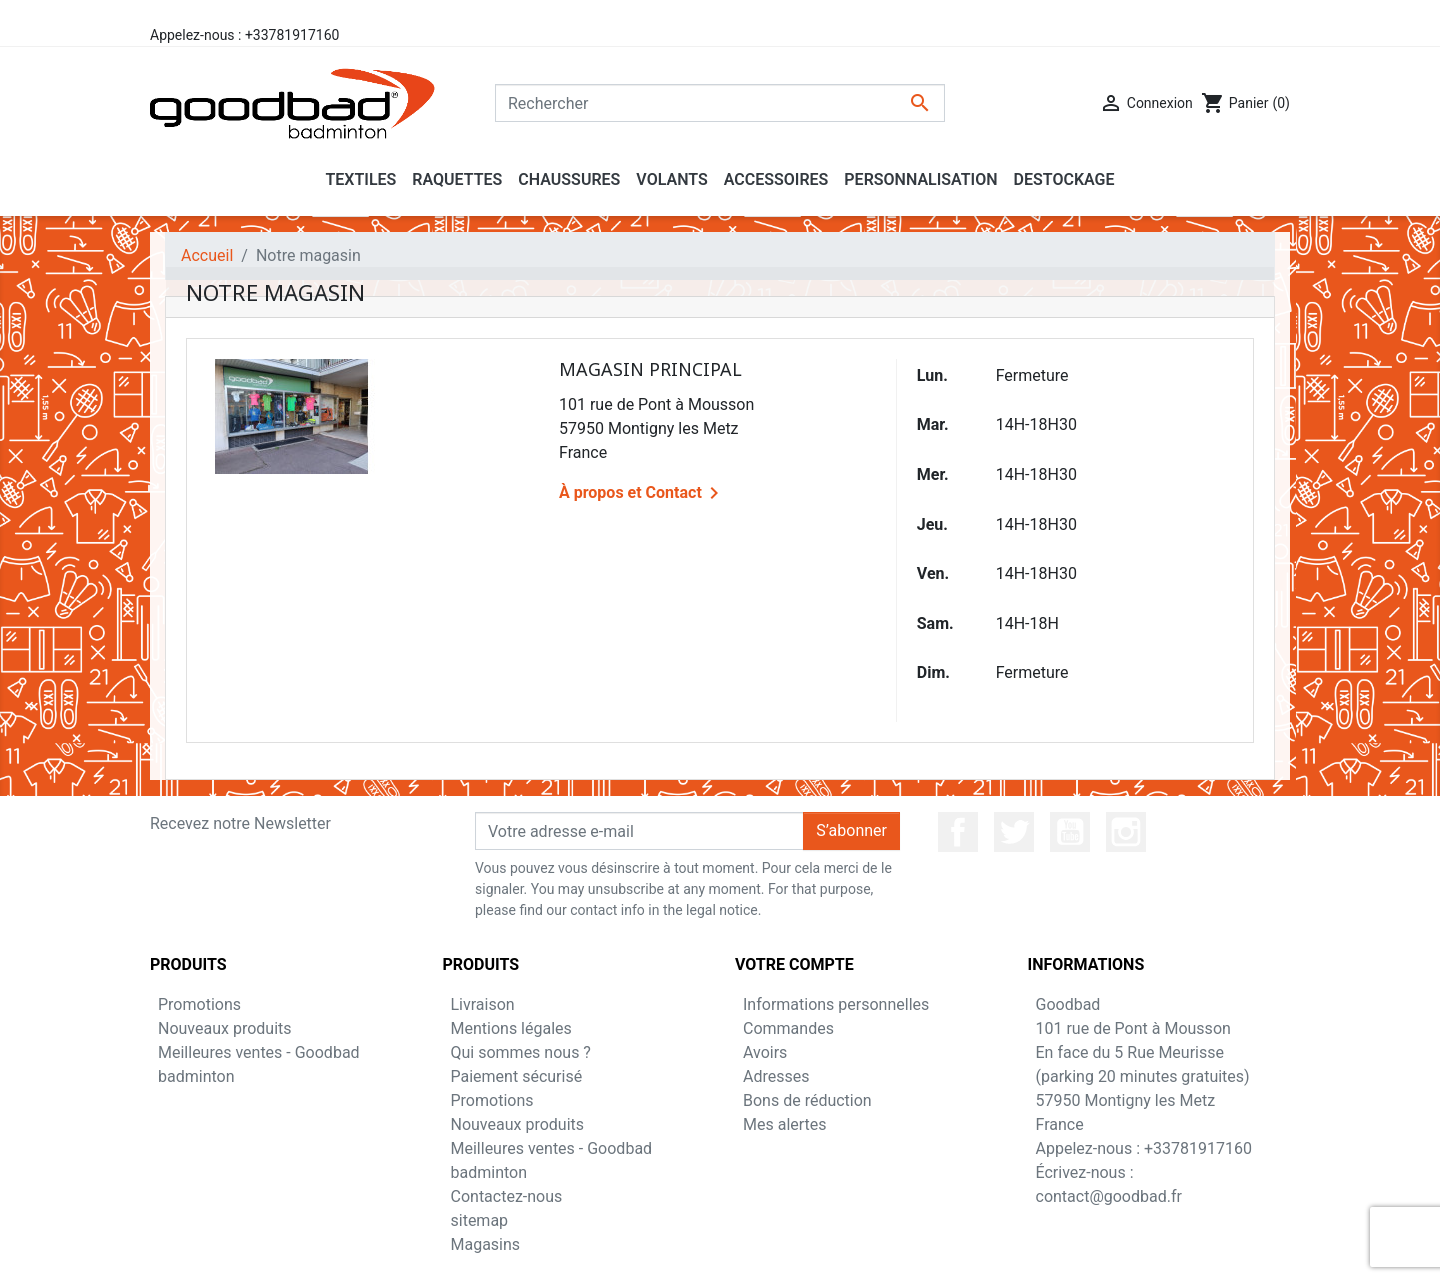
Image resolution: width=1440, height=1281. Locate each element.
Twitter (1014, 832)
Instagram (1126, 832)
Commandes (788, 1028)
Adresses (776, 1076)
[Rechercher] (720, 103)
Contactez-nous (507, 1196)
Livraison (483, 1004)
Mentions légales (511, 1028)
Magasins (486, 1244)
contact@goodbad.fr (1109, 1196)
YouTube (1070, 832)
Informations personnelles (836, 1004)
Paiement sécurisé (517, 1076)
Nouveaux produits (225, 1028)
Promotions (199, 1004)
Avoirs (765, 1052)
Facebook (958, 832)
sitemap (480, 1220)
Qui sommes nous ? (521, 1052)
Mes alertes (785, 1124)
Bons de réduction (807, 1100)
